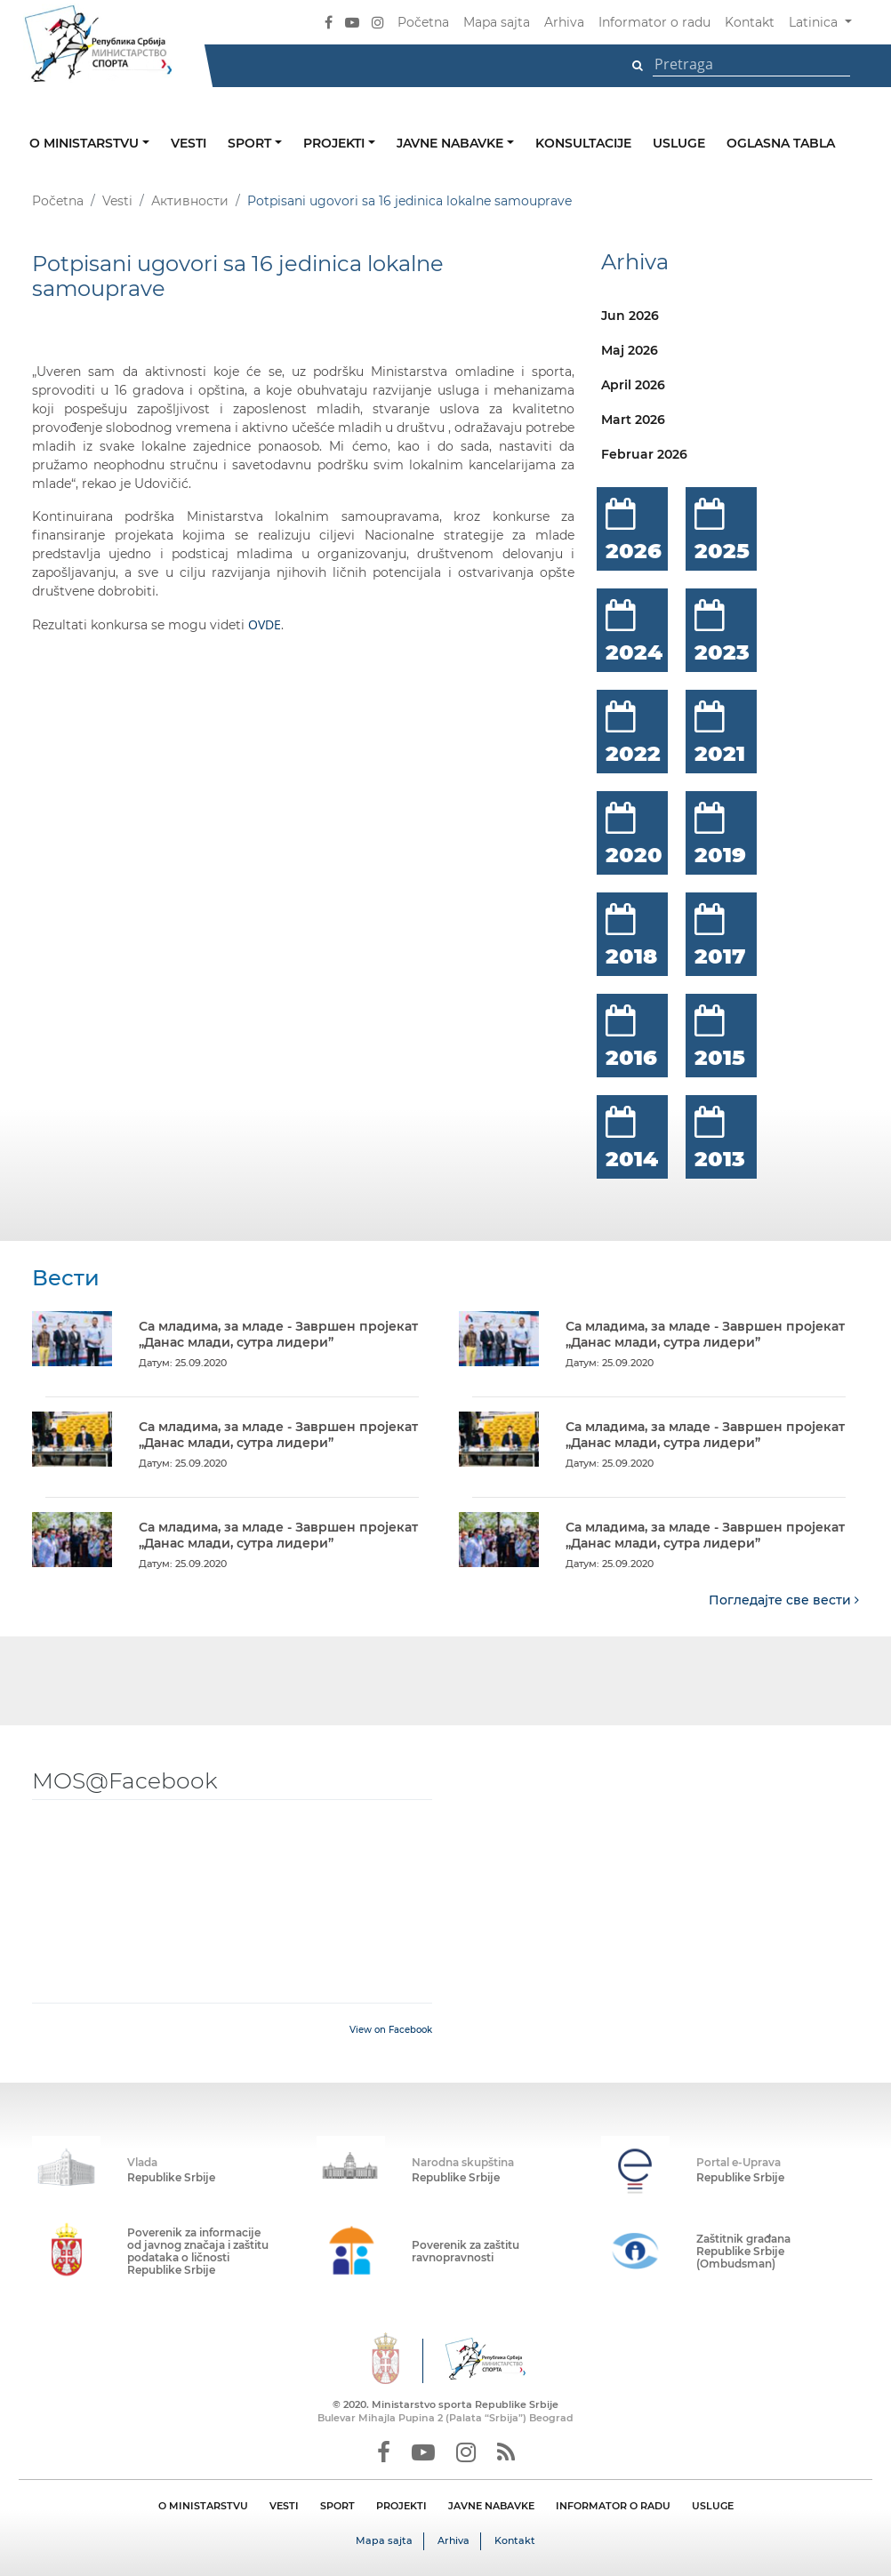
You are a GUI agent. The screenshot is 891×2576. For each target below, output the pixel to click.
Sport (251, 143)
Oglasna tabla (780, 143)
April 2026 (633, 385)
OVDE (264, 624)
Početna (423, 22)
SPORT (337, 2506)
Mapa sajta (496, 22)
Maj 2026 (629, 350)
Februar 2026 (644, 454)
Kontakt (750, 22)
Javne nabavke (452, 143)
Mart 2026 (633, 420)
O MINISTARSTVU (203, 2506)
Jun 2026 (630, 316)
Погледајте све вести (784, 1600)
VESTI (284, 2506)
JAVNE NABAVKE (491, 2506)
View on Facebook (390, 2030)
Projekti (335, 143)
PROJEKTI (401, 2506)
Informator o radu (654, 22)
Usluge (679, 143)
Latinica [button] (815, 22)
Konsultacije (583, 143)
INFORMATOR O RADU (613, 2506)
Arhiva (564, 22)
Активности (190, 201)
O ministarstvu (85, 143)
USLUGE (713, 2506)
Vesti (188, 143)
